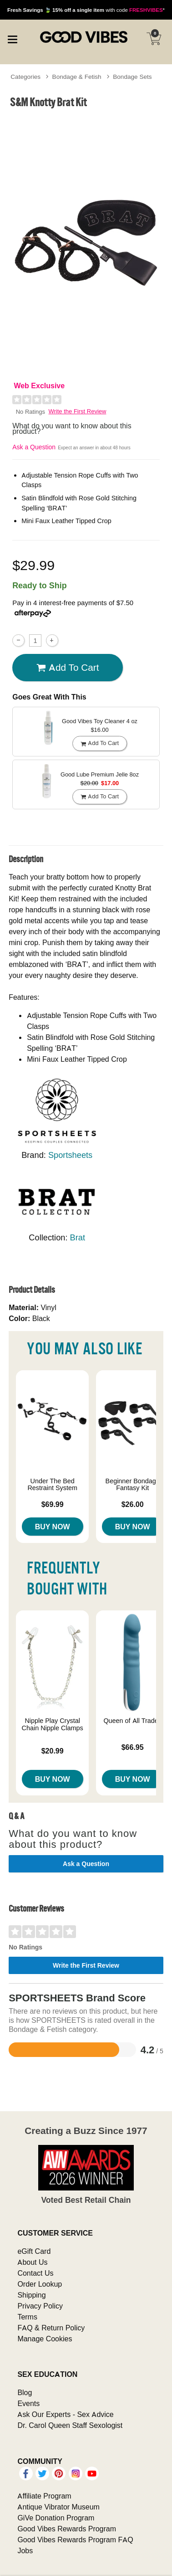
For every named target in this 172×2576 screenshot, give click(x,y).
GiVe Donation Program (55, 2517)
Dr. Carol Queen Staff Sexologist (69, 2425)
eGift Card (34, 2251)
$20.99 (52, 1750)
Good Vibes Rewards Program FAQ (75, 2539)
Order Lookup (39, 2283)
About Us (32, 2262)
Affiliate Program (44, 2495)
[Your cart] (154, 38)
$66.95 (132, 1747)
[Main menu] (12, 38)
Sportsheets (70, 1155)
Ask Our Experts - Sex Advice (65, 2414)
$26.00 (132, 1504)
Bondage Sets (132, 76)
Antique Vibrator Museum (58, 2506)
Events (28, 2403)
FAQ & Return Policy (51, 2327)
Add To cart (67, 667)
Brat (77, 1237)
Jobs (25, 2550)
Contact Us (35, 2273)
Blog (24, 2392)
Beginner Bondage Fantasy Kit (133, 1484)
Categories (25, 76)
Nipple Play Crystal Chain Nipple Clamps (52, 1724)
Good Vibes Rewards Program (66, 2528)
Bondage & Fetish (76, 76)
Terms (27, 2316)
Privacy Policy (40, 2305)
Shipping (31, 2294)
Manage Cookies (44, 2338)
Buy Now (52, 1526)
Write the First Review (77, 411)
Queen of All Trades (132, 1721)
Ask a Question (34, 447)
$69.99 (52, 1504)
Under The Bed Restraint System (52, 1484)
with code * (86, 9)
